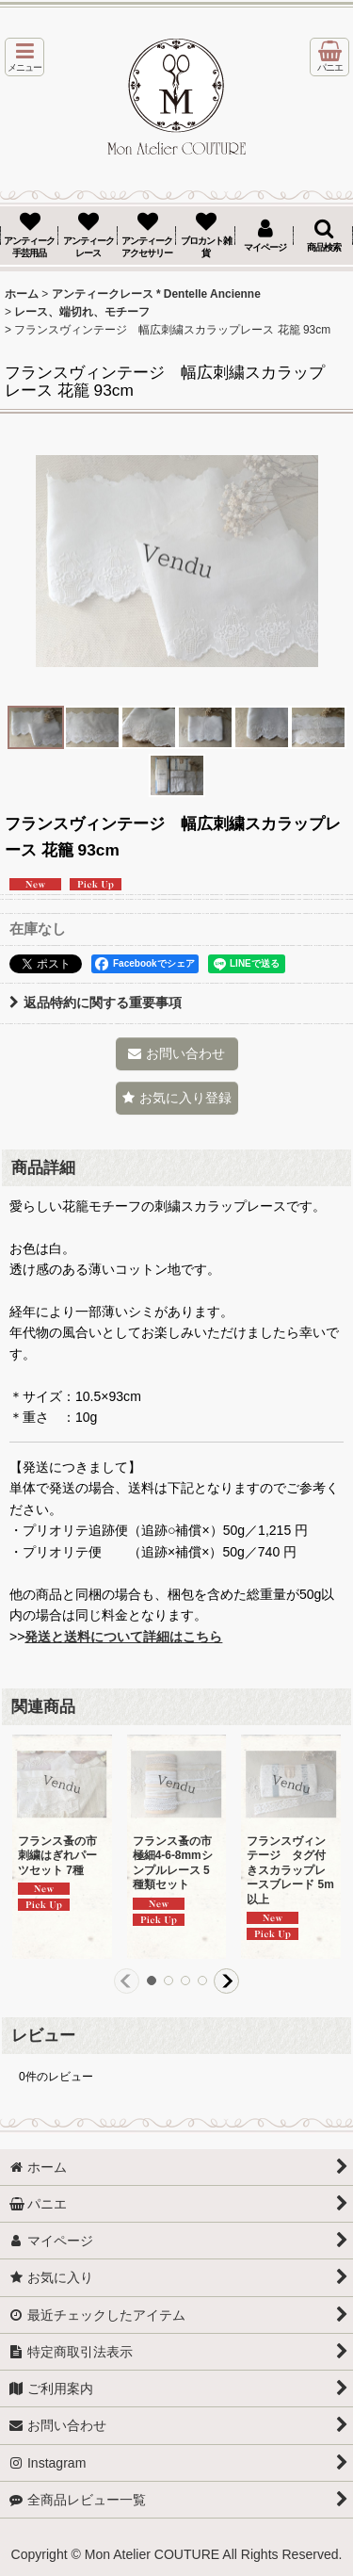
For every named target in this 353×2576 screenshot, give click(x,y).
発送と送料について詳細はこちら (123, 1636)
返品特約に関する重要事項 (95, 1002)
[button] (24, 57)
